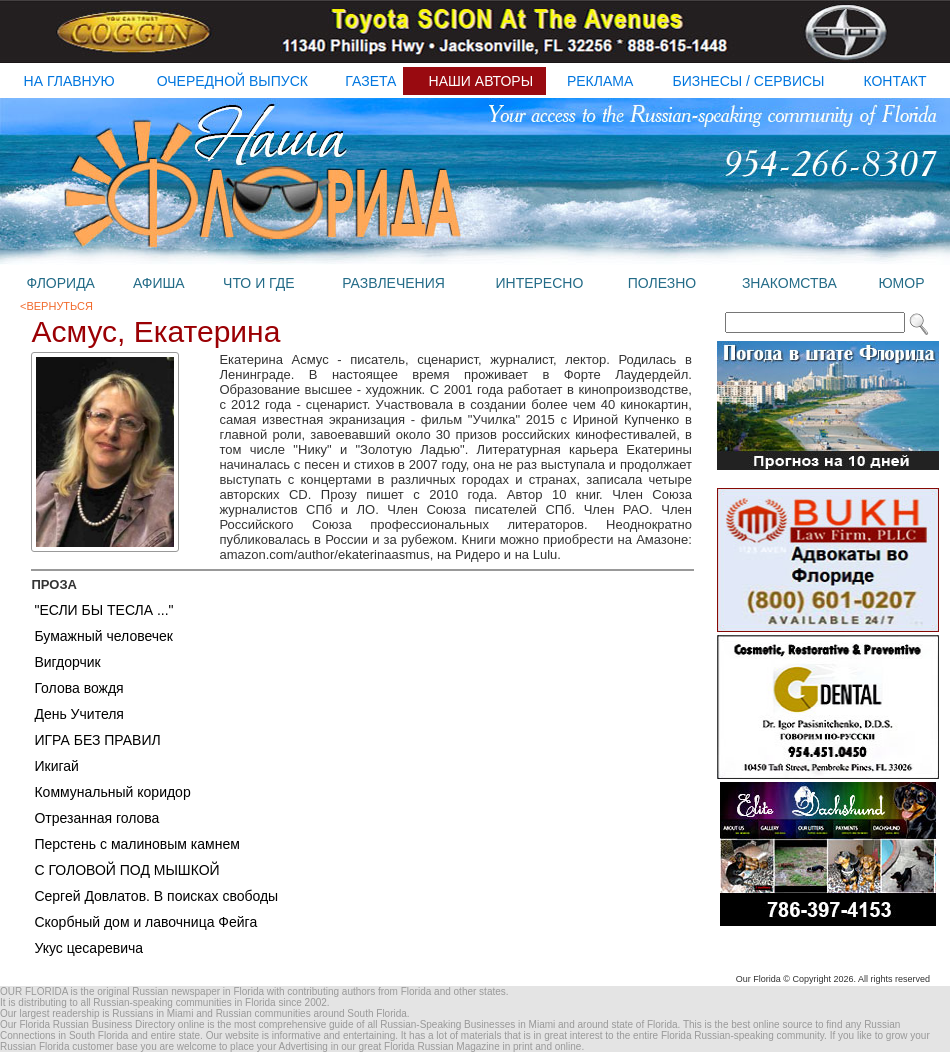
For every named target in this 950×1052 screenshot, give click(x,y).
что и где (258, 283)
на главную (69, 81)
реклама (600, 81)
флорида (60, 283)
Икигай (56, 766)
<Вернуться (56, 306)
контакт (894, 81)
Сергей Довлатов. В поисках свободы (156, 896)
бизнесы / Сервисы (749, 81)
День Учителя (79, 714)
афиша (159, 283)
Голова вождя (78, 688)
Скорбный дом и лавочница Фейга (145, 922)
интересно (539, 283)
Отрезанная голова (96, 818)
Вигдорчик (67, 662)
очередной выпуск (232, 81)
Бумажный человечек (103, 636)
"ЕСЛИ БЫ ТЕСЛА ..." (103, 610)
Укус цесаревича (88, 948)
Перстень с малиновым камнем (136, 844)
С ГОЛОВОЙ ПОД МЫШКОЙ (126, 870)
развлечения (393, 283)
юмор (901, 283)
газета (370, 81)
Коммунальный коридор (112, 792)
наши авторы (481, 81)
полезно (662, 283)
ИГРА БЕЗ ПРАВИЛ (97, 740)
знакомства (789, 283)
